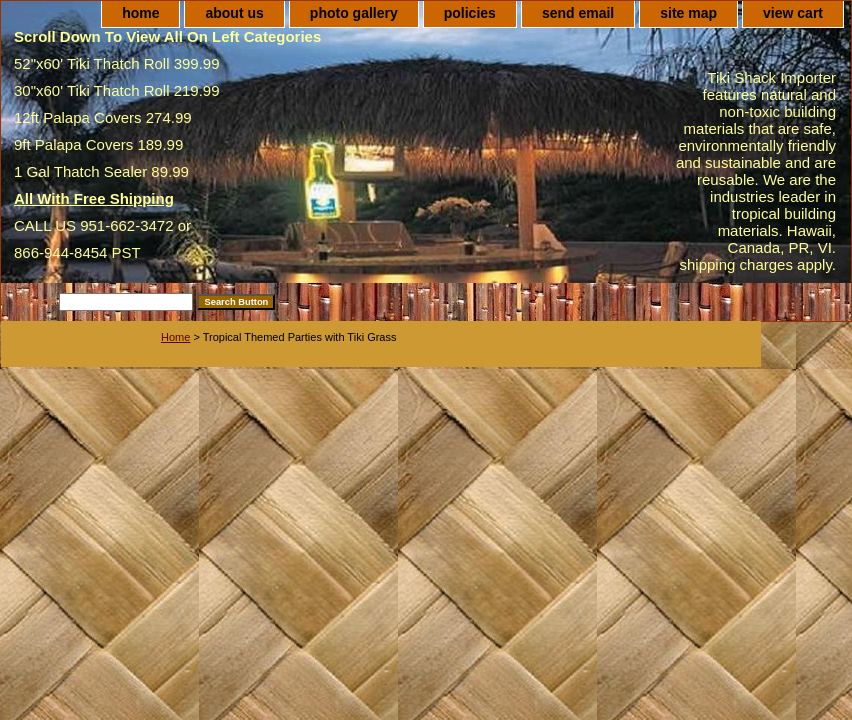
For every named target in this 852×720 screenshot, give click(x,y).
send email (578, 13)
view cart (793, 13)
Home (175, 337)
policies (470, 13)
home (140, 13)
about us (234, 13)
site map (688, 13)
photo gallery (354, 13)
